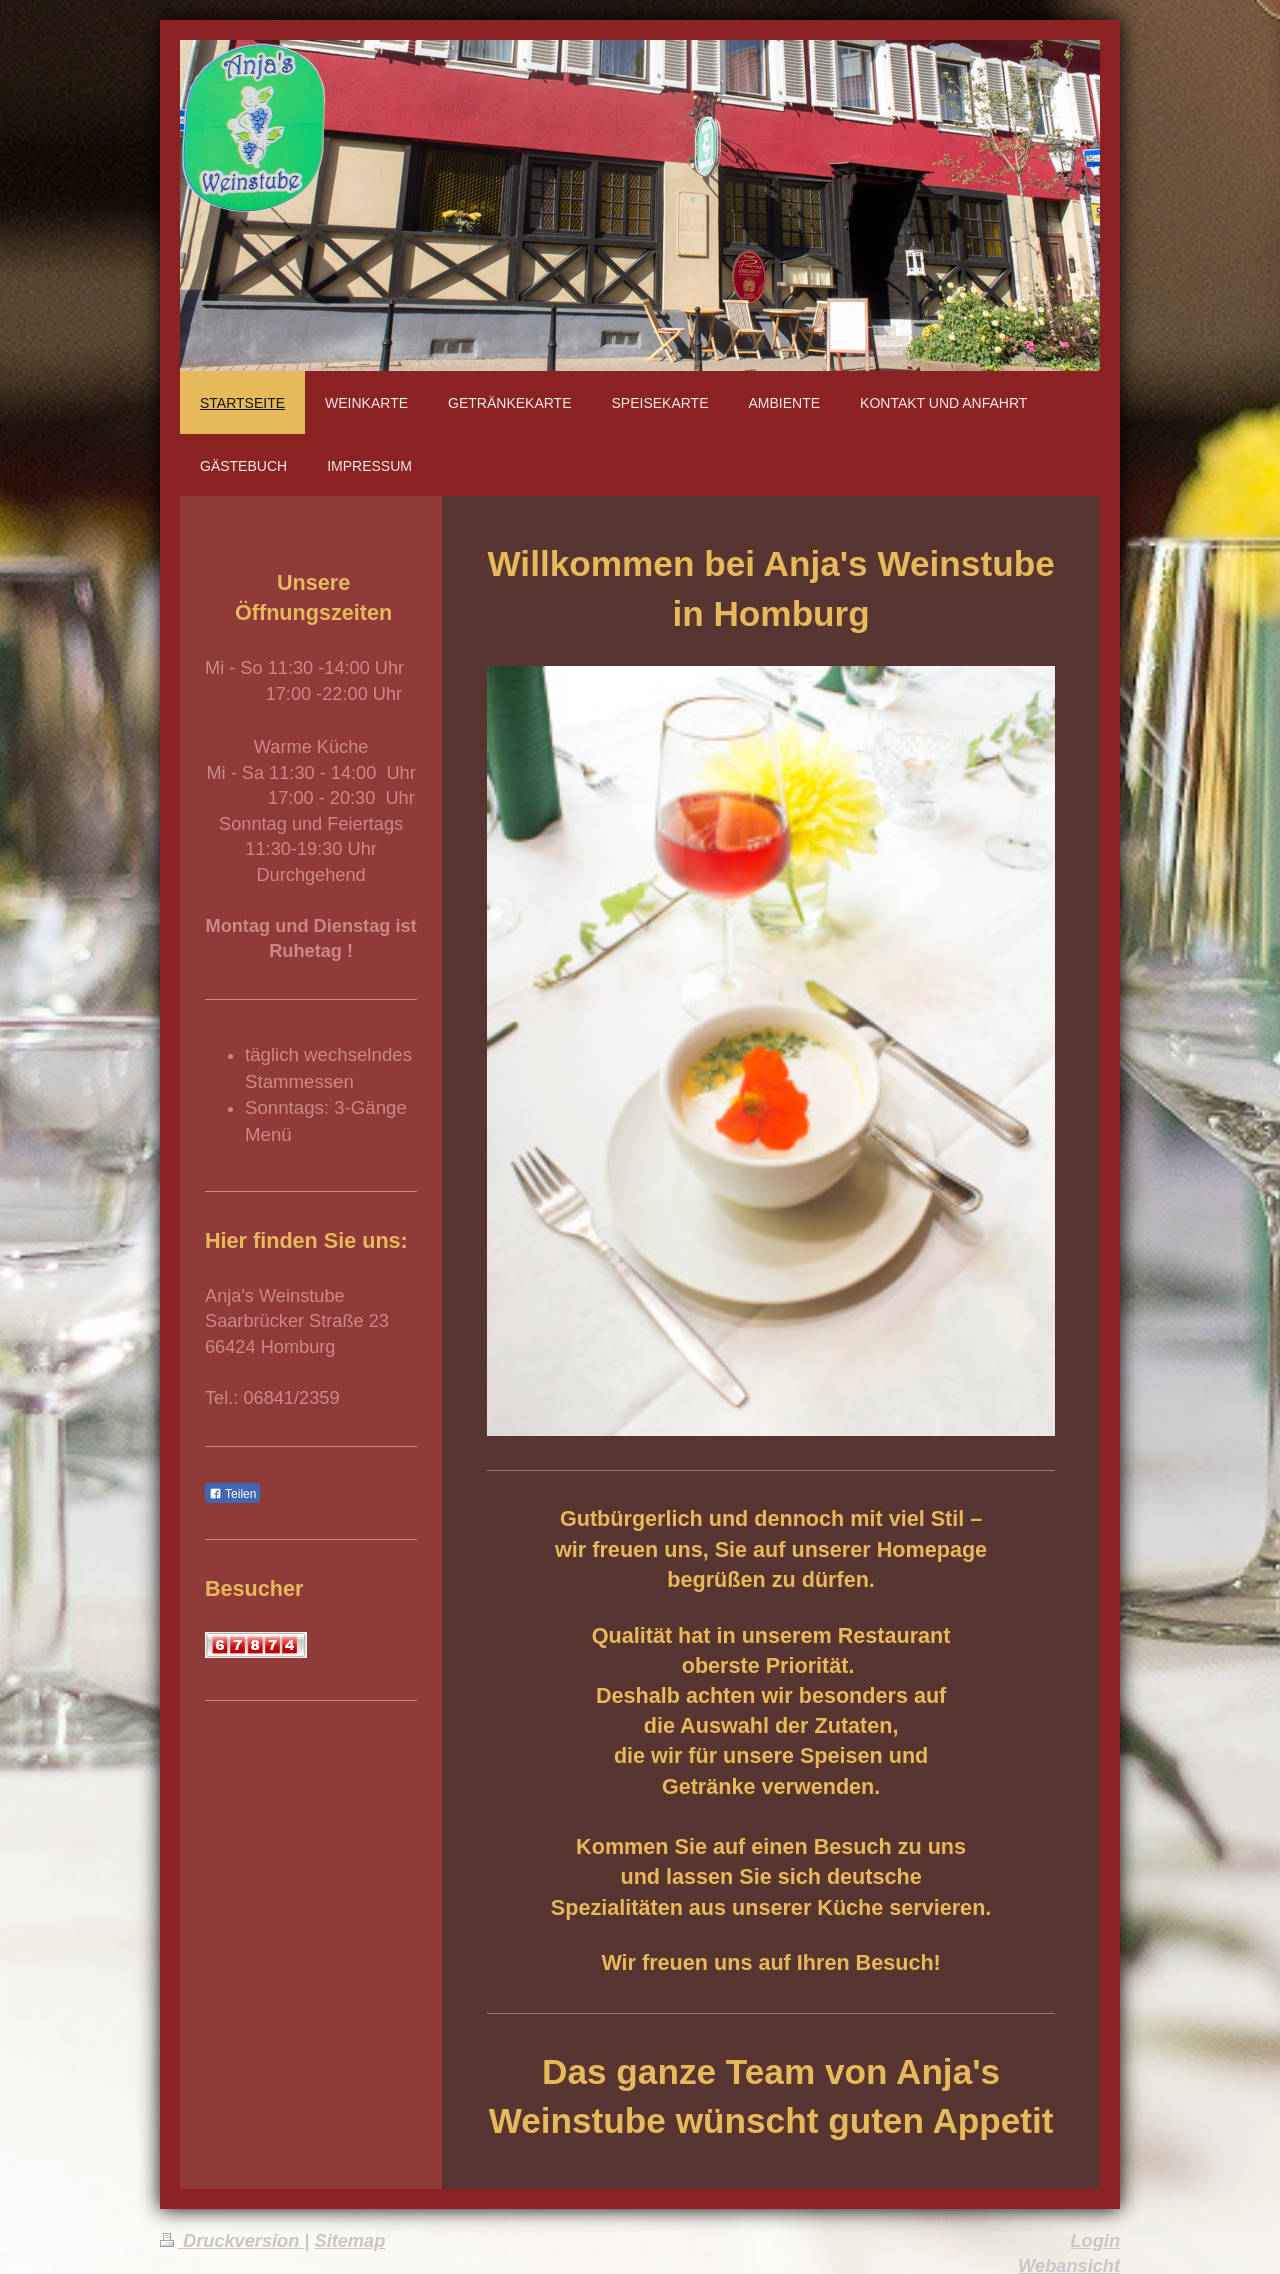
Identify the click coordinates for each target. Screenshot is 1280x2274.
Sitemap (350, 2241)
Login (1096, 2241)
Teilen (232, 1494)
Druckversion (232, 2241)
